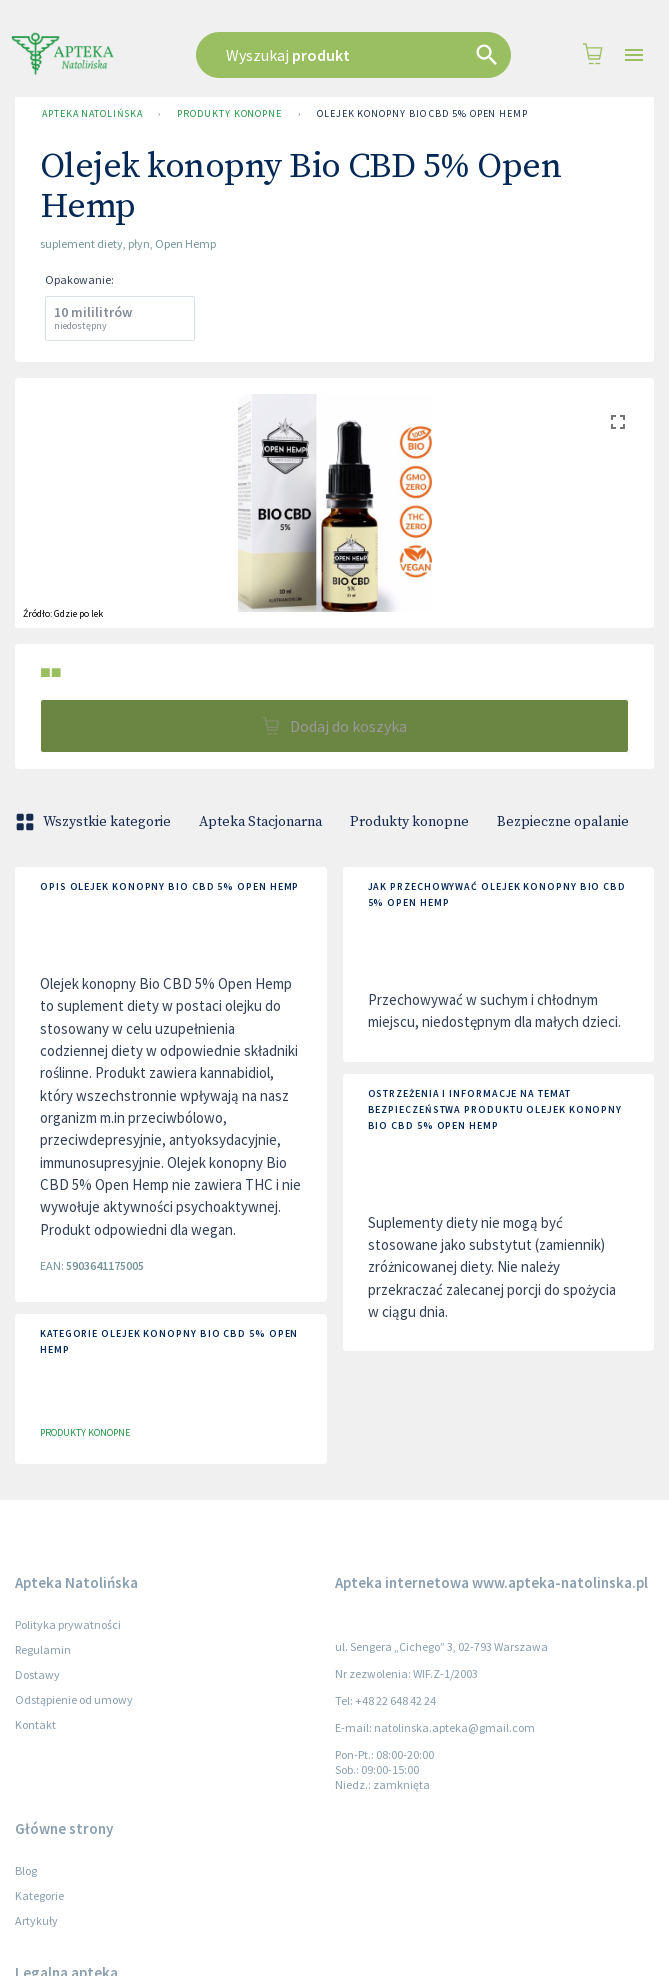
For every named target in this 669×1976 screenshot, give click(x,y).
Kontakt (35, 1724)
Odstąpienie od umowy (74, 1699)
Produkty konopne (229, 114)
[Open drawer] (634, 55)
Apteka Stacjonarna (260, 822)
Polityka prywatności (68, 1624)
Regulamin (43, 1649)
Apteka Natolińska (92, 114)
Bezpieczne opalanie (563, 822)
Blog (26, 1870)
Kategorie (39, 1895)
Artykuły (36, 1920)
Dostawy (37, 1674)
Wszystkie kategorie (95, 822)
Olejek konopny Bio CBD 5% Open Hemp (422, 114)
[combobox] (354, 55)
